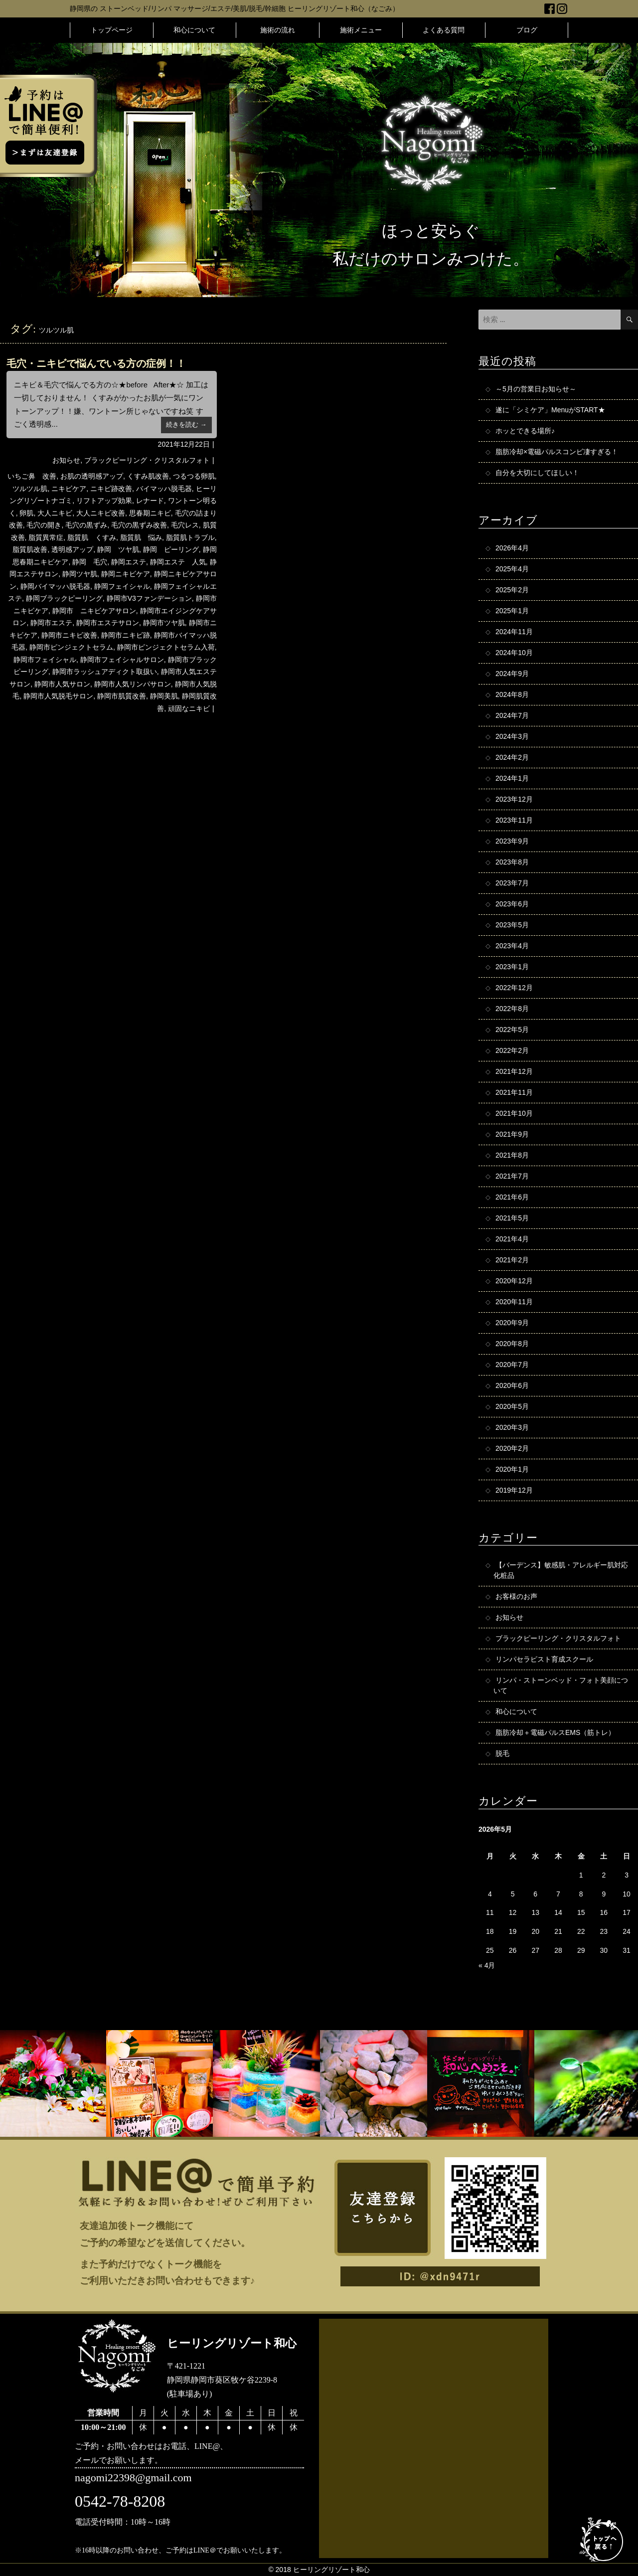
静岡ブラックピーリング (64, 598)
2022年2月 (512, 1050)
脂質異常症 (45, 537)
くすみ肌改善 (148, 476)
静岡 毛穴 (89, 562)
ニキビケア (68, 489)
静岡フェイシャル (122, 586)
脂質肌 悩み (141, 537)
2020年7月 (512, 1365)
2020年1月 (512, 1469)
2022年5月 (512, 1029)
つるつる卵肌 (194, 476)
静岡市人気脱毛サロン (58, 696)
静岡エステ (128, 562)
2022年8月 (512, 1009)
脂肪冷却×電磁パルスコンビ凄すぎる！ (556, 452)
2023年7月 (512, 883)
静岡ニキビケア (125, 574)
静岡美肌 (164, 696)
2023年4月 (512, 946)
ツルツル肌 (29, 489)
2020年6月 (512, 1385)
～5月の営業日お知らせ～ (535, 389)
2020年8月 (512, 1344)
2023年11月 (514, 820)
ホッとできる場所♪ (525, 431)
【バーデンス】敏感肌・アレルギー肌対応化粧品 (560, 1570)
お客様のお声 (516, 1596)
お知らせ (66, 460)
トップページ (112, 30)
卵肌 (26, 513)
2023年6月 (512, 904)
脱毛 (502, 1753)
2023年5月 (512, 925)
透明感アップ (72, 549)
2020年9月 (512, 1323)
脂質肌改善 (29, 549)
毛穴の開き (43, 525)
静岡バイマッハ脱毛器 (55, 586)
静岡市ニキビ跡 (125, 635)
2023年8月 (512, 862)
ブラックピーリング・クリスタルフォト (147, 460)
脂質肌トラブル (190, 537)
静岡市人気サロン (62, 684)
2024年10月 (514, 653)
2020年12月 (514, 1281)
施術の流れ (277, 30)
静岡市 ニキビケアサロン (94, 611)
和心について (194, 30)
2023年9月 (512, 841)
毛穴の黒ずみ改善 (139, 525)
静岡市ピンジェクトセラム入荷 (166, 647)
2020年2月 (512, 1448)
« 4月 (486, 1965)
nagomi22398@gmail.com (133, 2477)
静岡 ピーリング (171, 549)
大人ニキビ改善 (100, 513)
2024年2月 (512, 757)
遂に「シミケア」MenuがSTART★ (550, 410)
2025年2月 (512, 590)
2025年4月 (512, 569)
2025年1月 (512, 611)
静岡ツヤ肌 (79, 574)
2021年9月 (512, 1134)
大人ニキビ (54, 513)
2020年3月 (512, 1427)
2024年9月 (512, 674)
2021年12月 (514, 1071)
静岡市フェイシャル (44, 660)
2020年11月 (514, 1302)
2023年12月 (514, 799)
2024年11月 (514, 632)
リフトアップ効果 (104, 501)
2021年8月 (512, 1155)
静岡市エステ (51, 623)
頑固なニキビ (189, 708)
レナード (150, 501)
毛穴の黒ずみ (86, 525)
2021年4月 (512, 1239)
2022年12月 (514, 988)
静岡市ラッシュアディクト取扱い (104, 672)
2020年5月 (512, 1406)
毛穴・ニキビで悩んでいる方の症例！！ (96, 363)
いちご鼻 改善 (31, 476)
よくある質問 (444, 30)
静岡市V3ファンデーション (149, 598)
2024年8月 (512, 694)
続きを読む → (186, 424)
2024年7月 (512, 715)
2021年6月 (512, 1197)
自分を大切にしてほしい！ (537, 473)
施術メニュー (361, 30)
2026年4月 (512, 548)
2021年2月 (512, 1260)
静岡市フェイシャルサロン (122, 660)
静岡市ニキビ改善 (69, 635)
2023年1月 (512, 967)
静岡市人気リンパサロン (132, 684)
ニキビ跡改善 (111, 489)
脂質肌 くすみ (91, 537)
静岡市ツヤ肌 (164, 623)
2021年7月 (512, 1176)
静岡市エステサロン (107, 623)
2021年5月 (512, 1218)
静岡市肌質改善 (121, 696)
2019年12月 (514, 1490)
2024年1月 (512, 778)
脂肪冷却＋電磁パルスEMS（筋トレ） (555, 1732)
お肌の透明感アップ (91, 476)
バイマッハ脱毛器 (164, 489)
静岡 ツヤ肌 (118, 549)
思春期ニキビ (150, 513)
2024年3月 (512, 736)
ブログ (526, 30)
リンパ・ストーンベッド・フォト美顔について (560, 1685)
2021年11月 (514, 1092)
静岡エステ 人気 (178, 562)
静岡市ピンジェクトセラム (71, 647)
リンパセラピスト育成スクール (544, 1659)
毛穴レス (185, 525)
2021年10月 (514, 1113)
